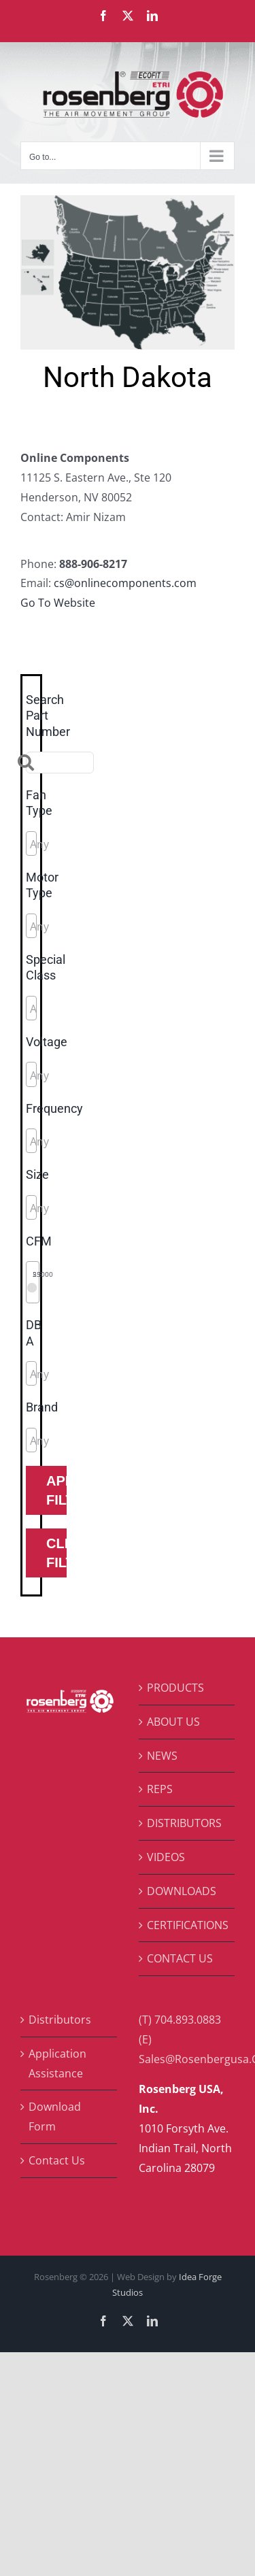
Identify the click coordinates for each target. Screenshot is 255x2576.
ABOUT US (173, 1721)
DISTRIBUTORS (184, 1823)
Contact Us (57, 2160)
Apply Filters (56, 1490)
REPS (160, 1789)
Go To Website (57, 602)
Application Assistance (57, 2063)
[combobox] (31, 843)
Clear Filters (56, 1553)
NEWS (162, 1755)
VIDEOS (166, 1857)
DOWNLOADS (181, 1891)
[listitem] (73, 225)
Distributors (60, 2019)
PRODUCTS (175, 1687)
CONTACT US (180, 1958)
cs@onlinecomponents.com (125, 582)
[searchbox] (91, 844)
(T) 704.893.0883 (180, 2019)
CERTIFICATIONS (187, 1925)
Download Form (55, 2116)
